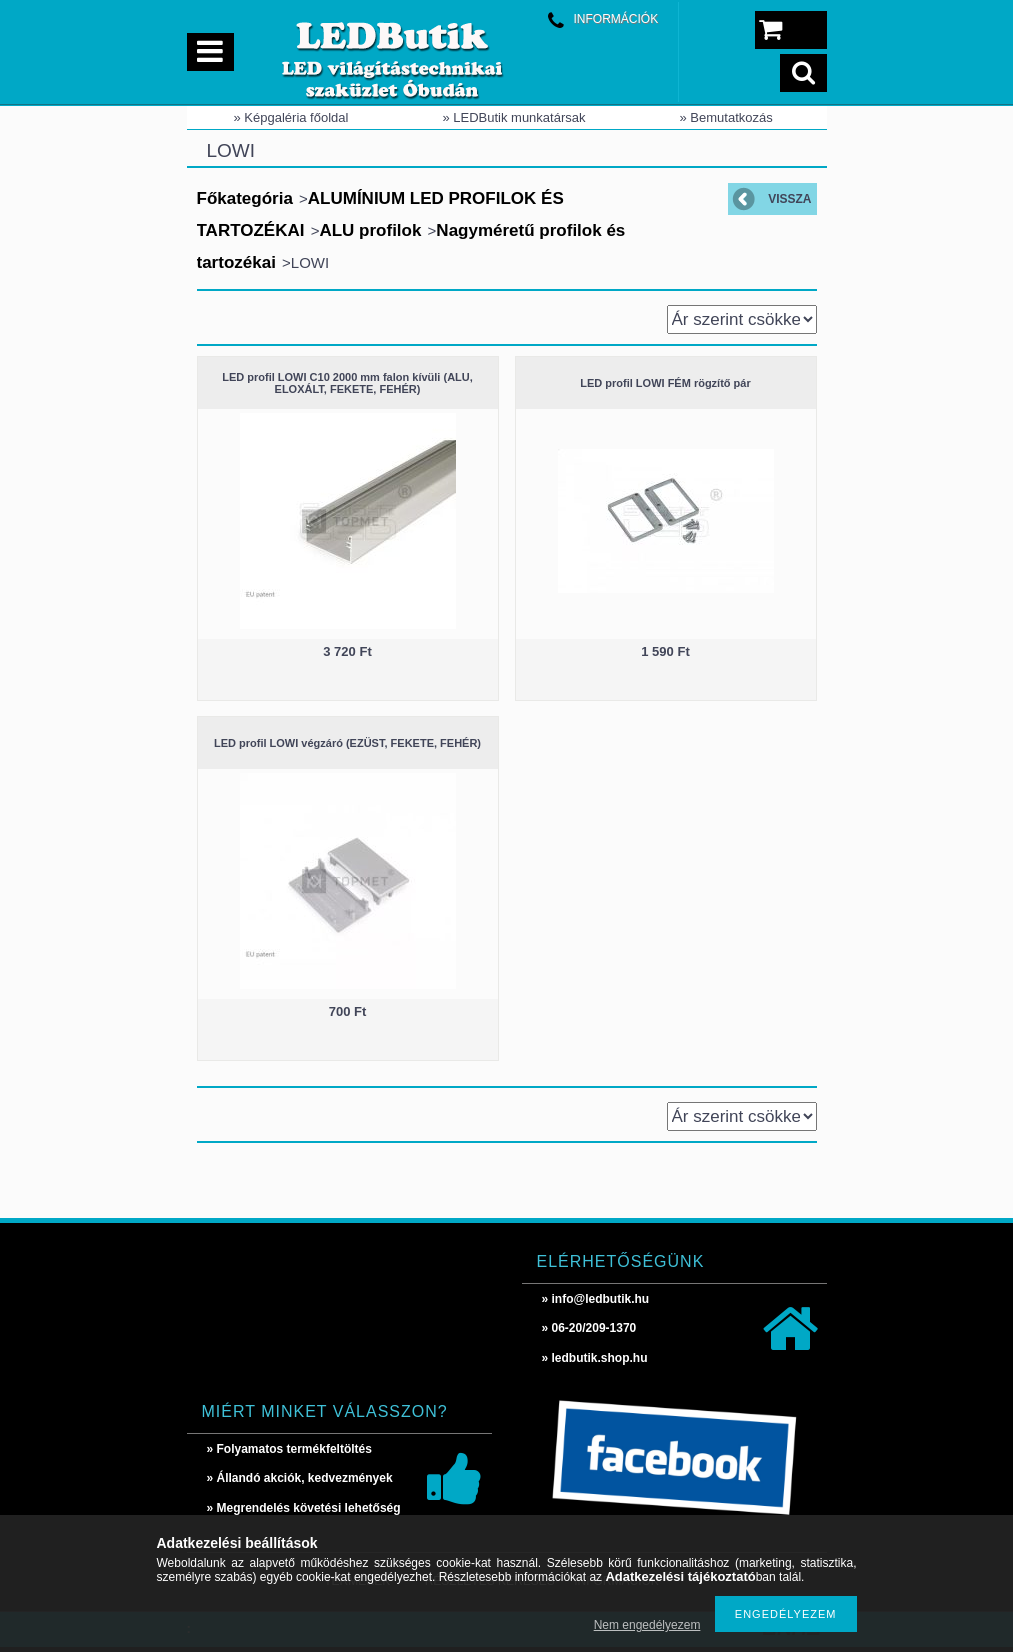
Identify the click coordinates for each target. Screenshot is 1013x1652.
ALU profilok (370, 230)
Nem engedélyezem (647, 1625)
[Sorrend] (742, 319)
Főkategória (245, 198)
